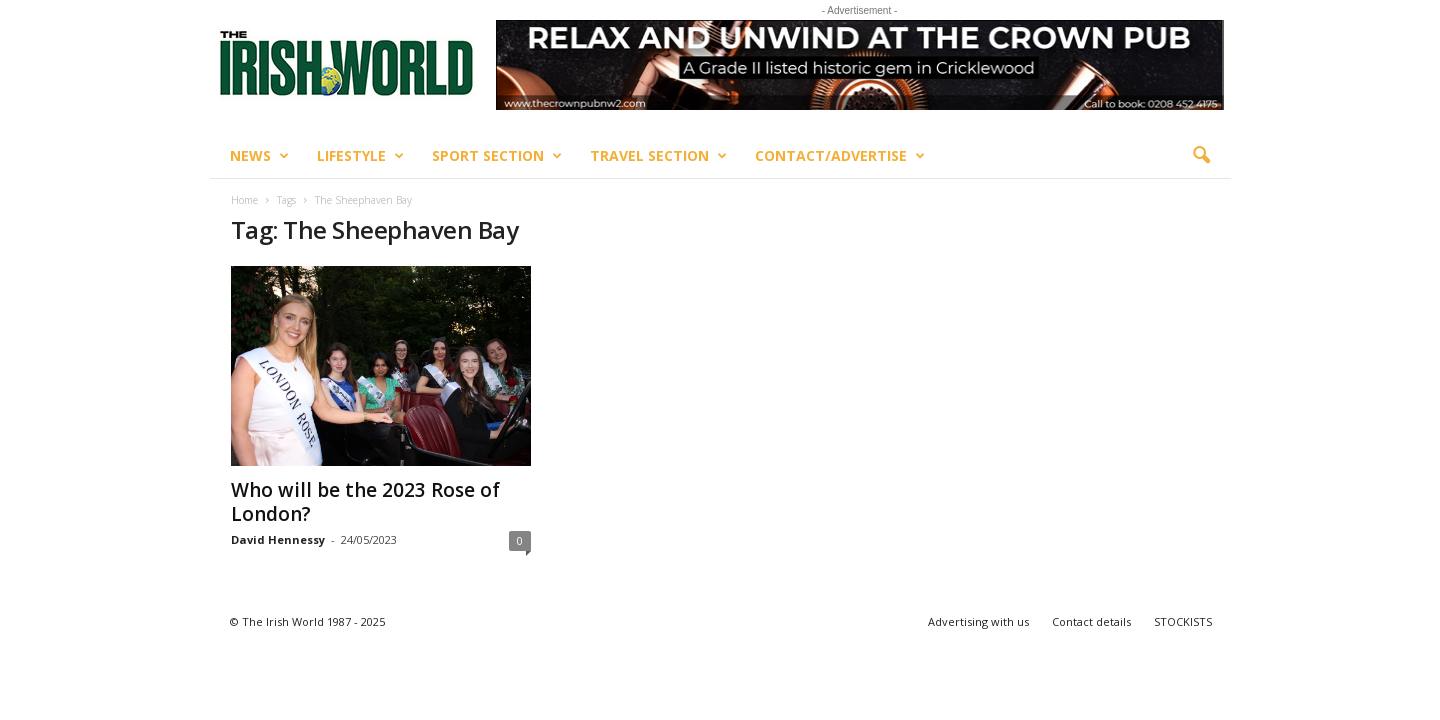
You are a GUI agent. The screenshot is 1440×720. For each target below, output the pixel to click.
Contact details (1091, 621)
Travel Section (658, 156)
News (259, 156)
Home (244, 200)
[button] (1201, 156)
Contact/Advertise (840, 156)
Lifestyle (360, 156)
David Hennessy (278, 539)
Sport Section (497, 156)
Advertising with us (978, 621)
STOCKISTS (1183, 621)
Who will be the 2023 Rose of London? (365, 502)
